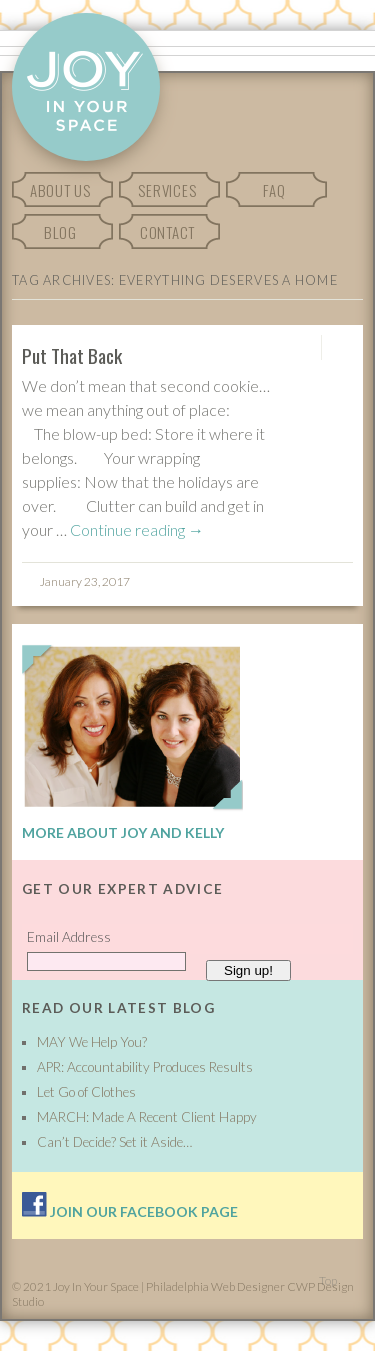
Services (167, 190)
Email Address (69, 937)
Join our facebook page (130, 1211)
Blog (60, 232)
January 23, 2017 (85, 581)
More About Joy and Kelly (123, 832)
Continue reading (137, 529)
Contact (167, 232)
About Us (60, 190)
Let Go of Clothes (86, 1092)
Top (328, 1280)
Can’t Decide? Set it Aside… (114, 1142)
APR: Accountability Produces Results (145, 1067)
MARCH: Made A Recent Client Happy (147, 1117)
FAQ (274, 190)
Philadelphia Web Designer (215, 1286)
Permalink (303, 347)
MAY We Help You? (92, 1042)
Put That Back (72, 355)
